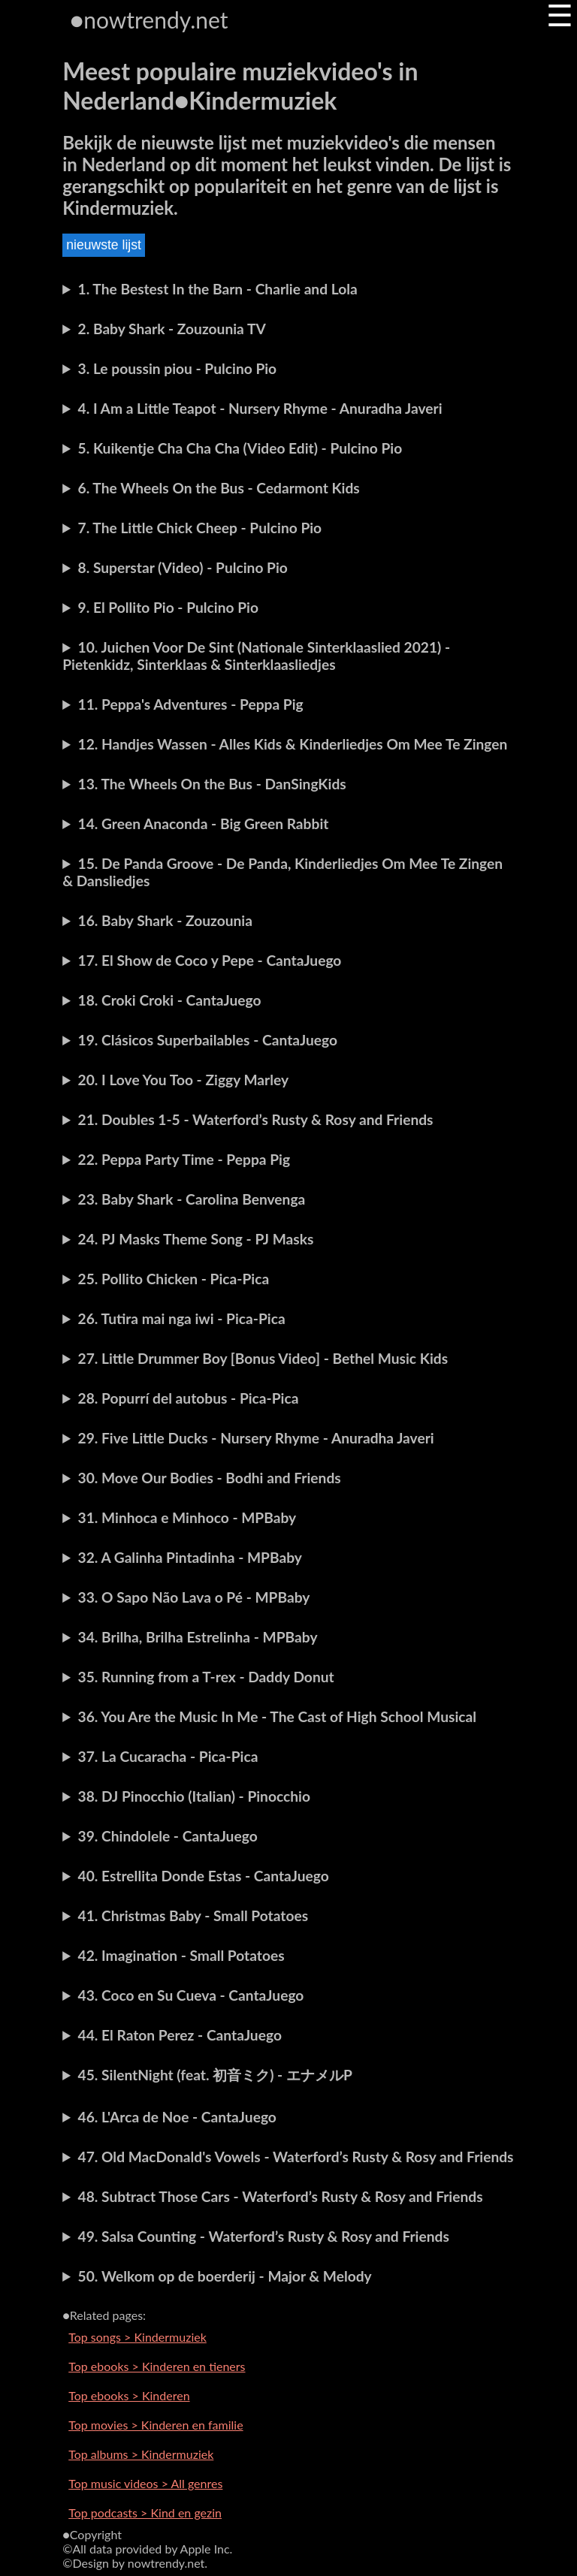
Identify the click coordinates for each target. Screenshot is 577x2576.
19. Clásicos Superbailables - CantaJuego (208, 1039)
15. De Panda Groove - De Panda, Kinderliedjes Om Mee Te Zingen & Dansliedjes (282, 872)
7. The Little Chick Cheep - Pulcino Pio (200, 527)
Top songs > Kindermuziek (137, 2337)
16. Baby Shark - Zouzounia (165, 920)
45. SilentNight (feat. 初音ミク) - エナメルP (215, 2074)
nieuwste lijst (103, 244)
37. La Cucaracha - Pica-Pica (168, 1756)
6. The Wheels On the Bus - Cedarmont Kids (219, 487)
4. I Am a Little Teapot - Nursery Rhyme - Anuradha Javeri (260, 408)
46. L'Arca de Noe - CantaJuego (177, 2116)
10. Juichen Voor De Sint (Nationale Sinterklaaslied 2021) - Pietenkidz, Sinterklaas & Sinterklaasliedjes (256, 655)
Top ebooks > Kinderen (128, 2395)
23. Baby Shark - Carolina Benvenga (192, 1199)
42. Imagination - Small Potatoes (181, 1955)
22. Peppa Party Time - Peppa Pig (184, 1159)
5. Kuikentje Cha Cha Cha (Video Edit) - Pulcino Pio (240, 448)
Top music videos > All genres (145, 2483)
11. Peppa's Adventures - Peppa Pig (191, 704)
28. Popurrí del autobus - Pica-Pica (188, 1398)
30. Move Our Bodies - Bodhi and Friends (209, 1477)
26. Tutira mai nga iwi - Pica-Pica (181, 1318)
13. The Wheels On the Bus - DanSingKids (212, 783)
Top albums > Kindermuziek (140, 2454)
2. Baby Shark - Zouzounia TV (172, 328)
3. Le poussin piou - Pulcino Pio (177, 368)
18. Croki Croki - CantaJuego (169, 1000)
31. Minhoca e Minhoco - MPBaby (187, 1517)
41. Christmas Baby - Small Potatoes (193, 1915)
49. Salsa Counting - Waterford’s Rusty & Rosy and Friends (263, 2236)
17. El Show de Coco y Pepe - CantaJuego (210, 960)
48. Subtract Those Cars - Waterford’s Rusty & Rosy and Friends (280, 2196)
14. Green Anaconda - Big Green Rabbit (203, 823)
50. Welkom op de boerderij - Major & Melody (225, 2276)
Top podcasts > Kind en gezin (145, 2512)
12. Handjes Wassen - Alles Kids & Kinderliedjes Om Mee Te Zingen (293, 744)
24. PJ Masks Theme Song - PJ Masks (196, 1238)
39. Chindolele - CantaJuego (168, 1836)
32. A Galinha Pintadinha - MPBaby (190, 1557)
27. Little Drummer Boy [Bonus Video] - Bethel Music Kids (263, 1358)
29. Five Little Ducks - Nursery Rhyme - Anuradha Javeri (256, 1437)
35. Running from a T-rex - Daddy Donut (206, 1676)
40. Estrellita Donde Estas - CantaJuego (203, 1875)
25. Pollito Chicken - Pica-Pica (174, 1278)
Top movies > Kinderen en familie (155, 2425)
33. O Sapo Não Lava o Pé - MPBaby (194, 1597)
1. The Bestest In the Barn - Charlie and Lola (218, 288)
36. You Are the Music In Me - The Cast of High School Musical (277, 1716)
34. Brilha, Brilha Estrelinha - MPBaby (198, 1636)
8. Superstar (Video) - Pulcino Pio (183, 567)
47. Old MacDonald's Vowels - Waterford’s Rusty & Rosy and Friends (296, 2156)
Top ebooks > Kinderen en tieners (156, 2366)
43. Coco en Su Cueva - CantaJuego (191, 1995)
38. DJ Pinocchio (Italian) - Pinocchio (194, 1796)
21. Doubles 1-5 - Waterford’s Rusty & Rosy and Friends (256, 1119)
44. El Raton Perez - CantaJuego (180, 2035)
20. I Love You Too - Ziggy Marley (183, 1079)
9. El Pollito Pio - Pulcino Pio (168, 607)
